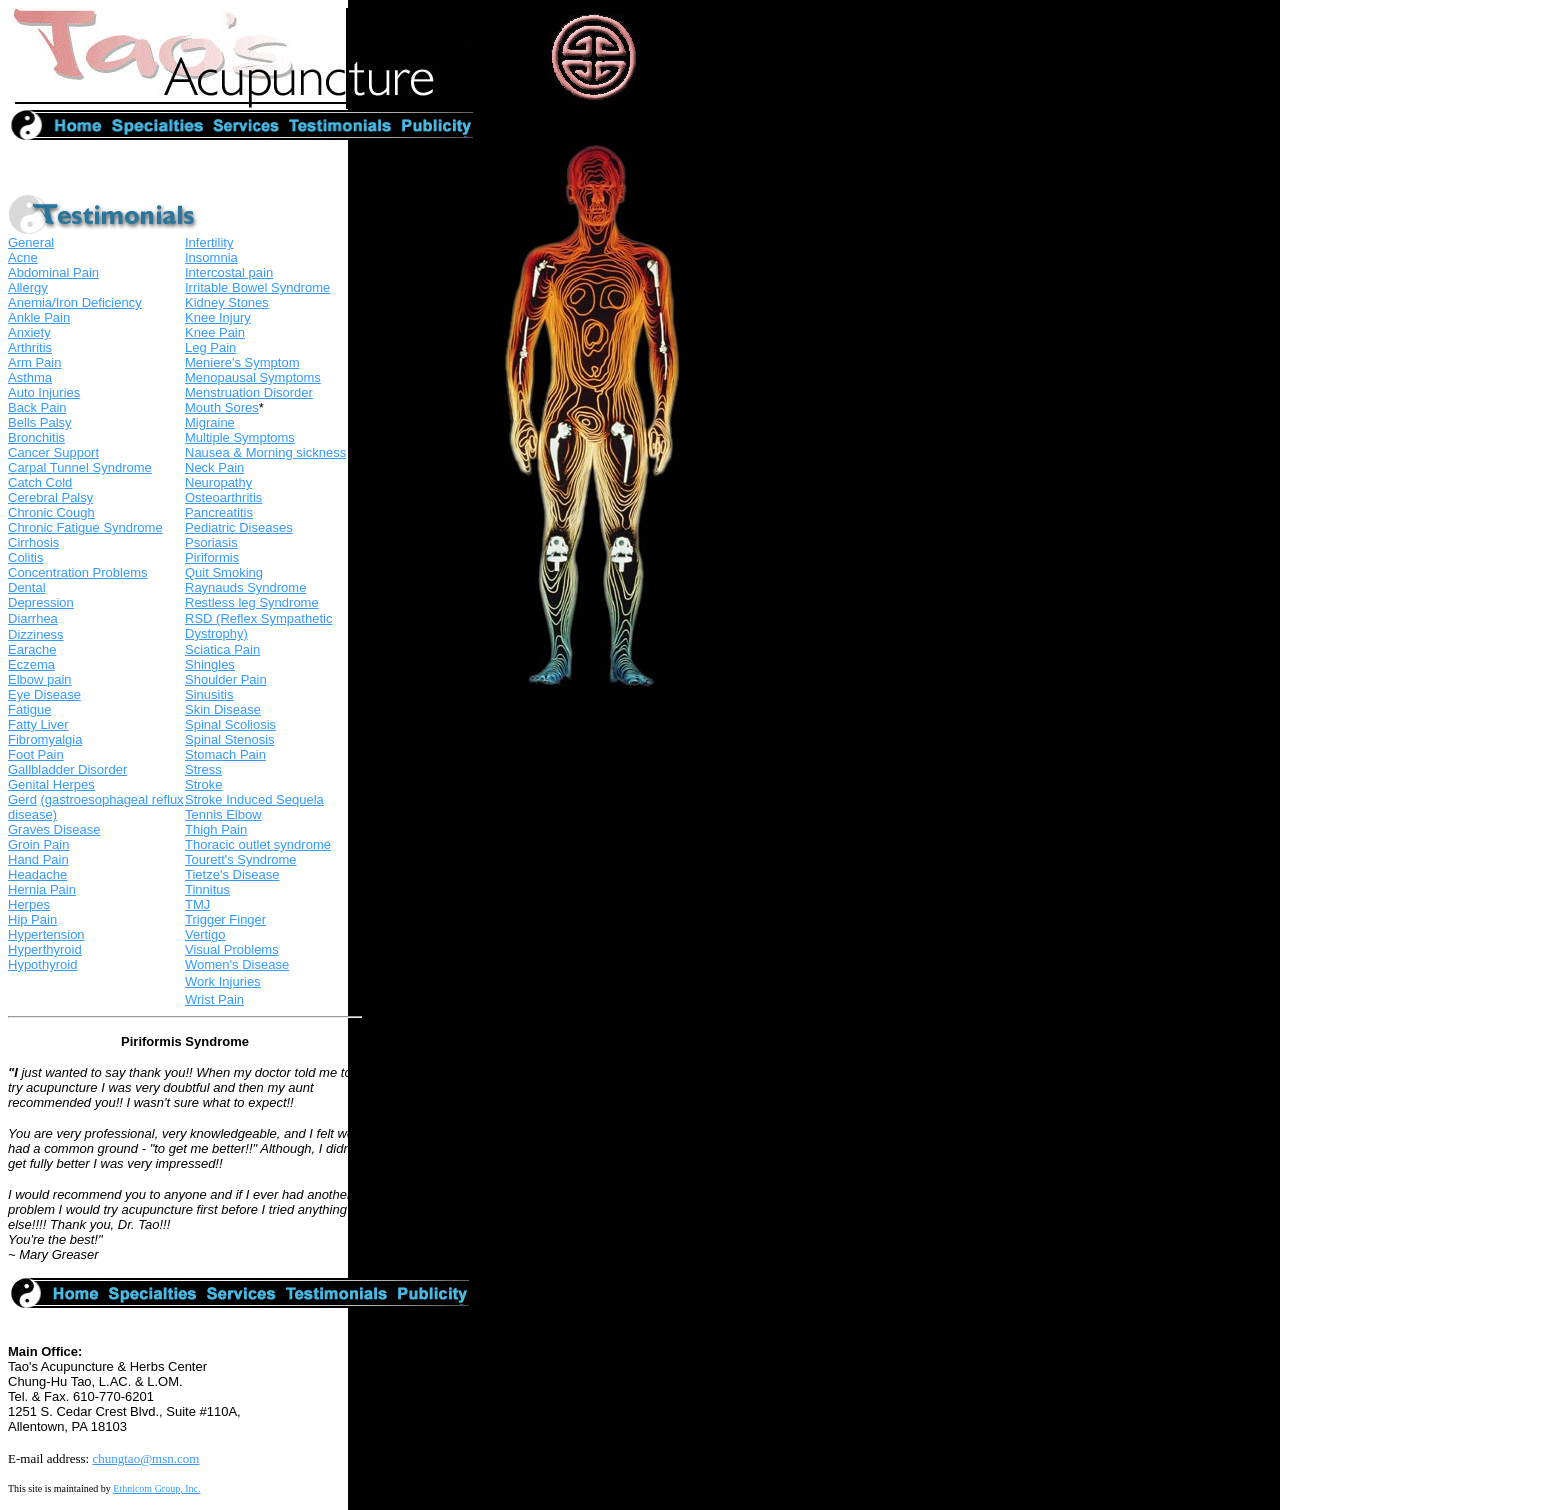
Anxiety (29, 332)
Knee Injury (218, 317)
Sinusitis (209, 694)
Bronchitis (36, 437)
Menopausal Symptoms (253, 377)
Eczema (31, 664)
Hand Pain (38, 859)
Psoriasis (211, 542)
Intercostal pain (229, 272)
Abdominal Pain (53, 272)
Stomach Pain (225, 754)
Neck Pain (214, 467)
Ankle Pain (39, 317)
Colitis (25, 557)
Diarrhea (33, 618)
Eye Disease (44, 694)
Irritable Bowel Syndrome (257, 287)
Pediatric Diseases (239, 527)
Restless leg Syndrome (252, 602)
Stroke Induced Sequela (254, 799)
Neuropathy (218, 482)
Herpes (29, 904)
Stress (203, 769)
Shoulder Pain (226, 679)
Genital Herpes (51, 784)
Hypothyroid (42, 964)
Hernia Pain (42, 889)
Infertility (209, 242)
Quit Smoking (224, 572)
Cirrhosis (33, 542)
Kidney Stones (227, 302)
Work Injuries (223, 981)
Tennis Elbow (223, 814)
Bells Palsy (40, 422)
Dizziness (36, 634)
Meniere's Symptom (242, 362)
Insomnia (211, 257)
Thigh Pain (216, 829)
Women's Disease (237, 964)
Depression (41, 602)
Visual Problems (232, 949)
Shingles (210, 664)
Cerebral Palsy (50, 497)
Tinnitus (207, 889)
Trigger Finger (225, 919)
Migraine (210, 422)
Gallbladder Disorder (67, 769)
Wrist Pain (214, 999)
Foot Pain (36, 754)
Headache (37, 874)
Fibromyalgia (45, 739)
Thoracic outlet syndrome (258, 844)
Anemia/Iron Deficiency (75, 302)
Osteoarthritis (223, 497)
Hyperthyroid (45, 949)
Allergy (28, 287)
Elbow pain (40, 679)
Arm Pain (34, 362)
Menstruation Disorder (249, 392)
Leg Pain (210, 347)
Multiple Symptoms (240, 437)
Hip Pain (32, 919)
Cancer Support (53, 452)
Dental (27, 587)
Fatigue (29, 709)
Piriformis (212, 557)
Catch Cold (40, 482)
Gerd (22, 799)
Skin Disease (223, 709)
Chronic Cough (51, 512)
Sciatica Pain (222, 649)
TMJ (197, 904)
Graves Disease (54, 829)
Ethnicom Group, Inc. (156, 1488)
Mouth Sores (222, 407)
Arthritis (30, 347)
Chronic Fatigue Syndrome (85, 527)
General (31, 242)
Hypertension (46, 934)
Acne (23, 257)
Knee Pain (215, 332)
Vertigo (205, 934)
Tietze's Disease (232, 874)
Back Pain (37, 407)
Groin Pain (38, 844)
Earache (32, 649)
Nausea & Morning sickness (265, 452)
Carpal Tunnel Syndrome (80, 467)
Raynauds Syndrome (245, 587)
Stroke (204, 784)
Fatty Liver (38, 724)
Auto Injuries (44, 392)
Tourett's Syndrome (241, 859)
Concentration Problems (77, 572)
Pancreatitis (219, 512)
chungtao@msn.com (145, 1458)
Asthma (30, 377)
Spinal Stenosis (230, 739)
